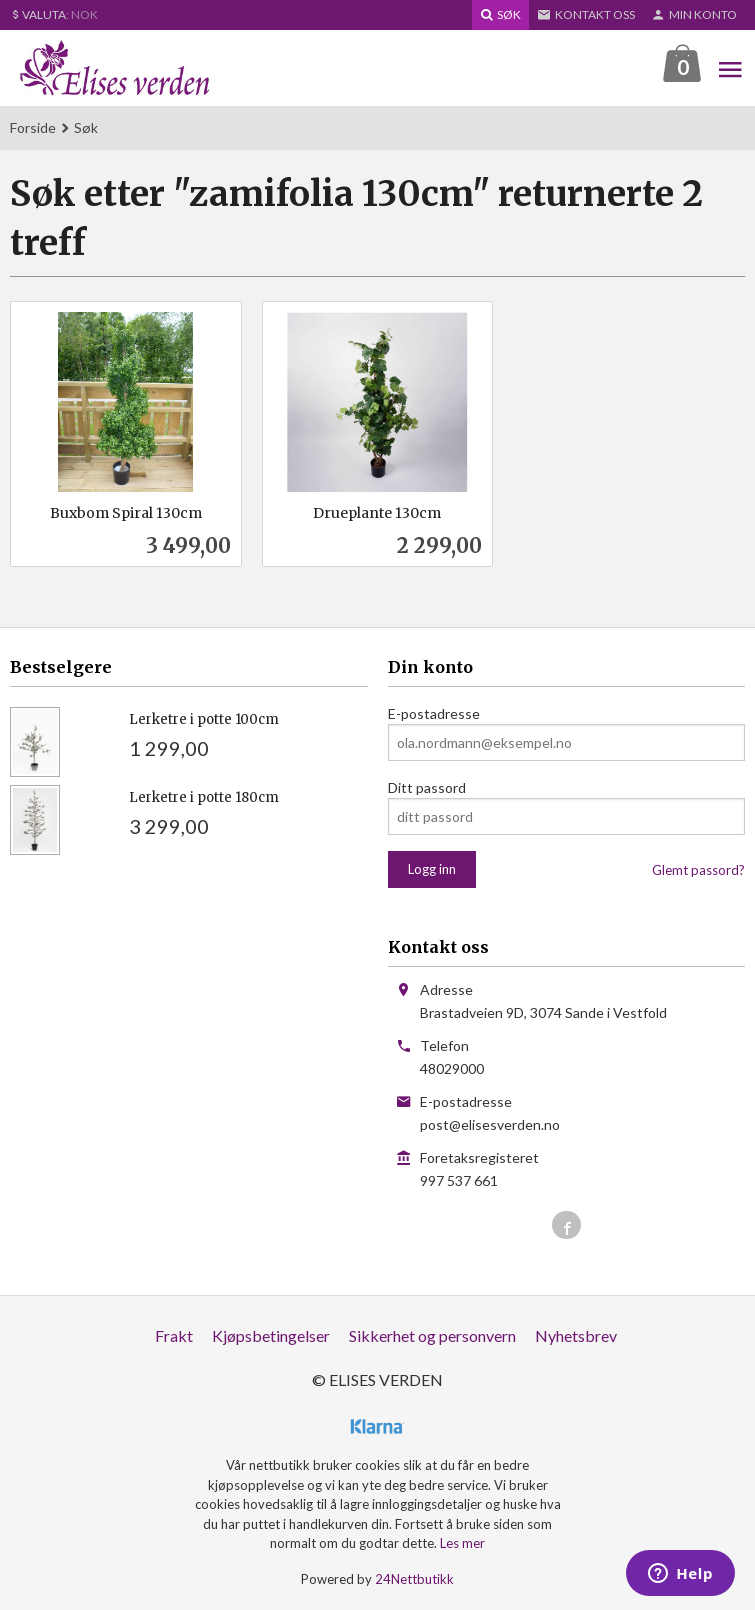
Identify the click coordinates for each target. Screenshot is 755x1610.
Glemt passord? (698, 871)
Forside (33, 128)
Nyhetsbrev (576, 1336)
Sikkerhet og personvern (432, 1336)
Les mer (462, 1544)
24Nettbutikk (414, 1580)
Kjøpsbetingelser (271, 1336)
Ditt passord (427, 788)
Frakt (174, 1336)
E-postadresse (434, 714)
